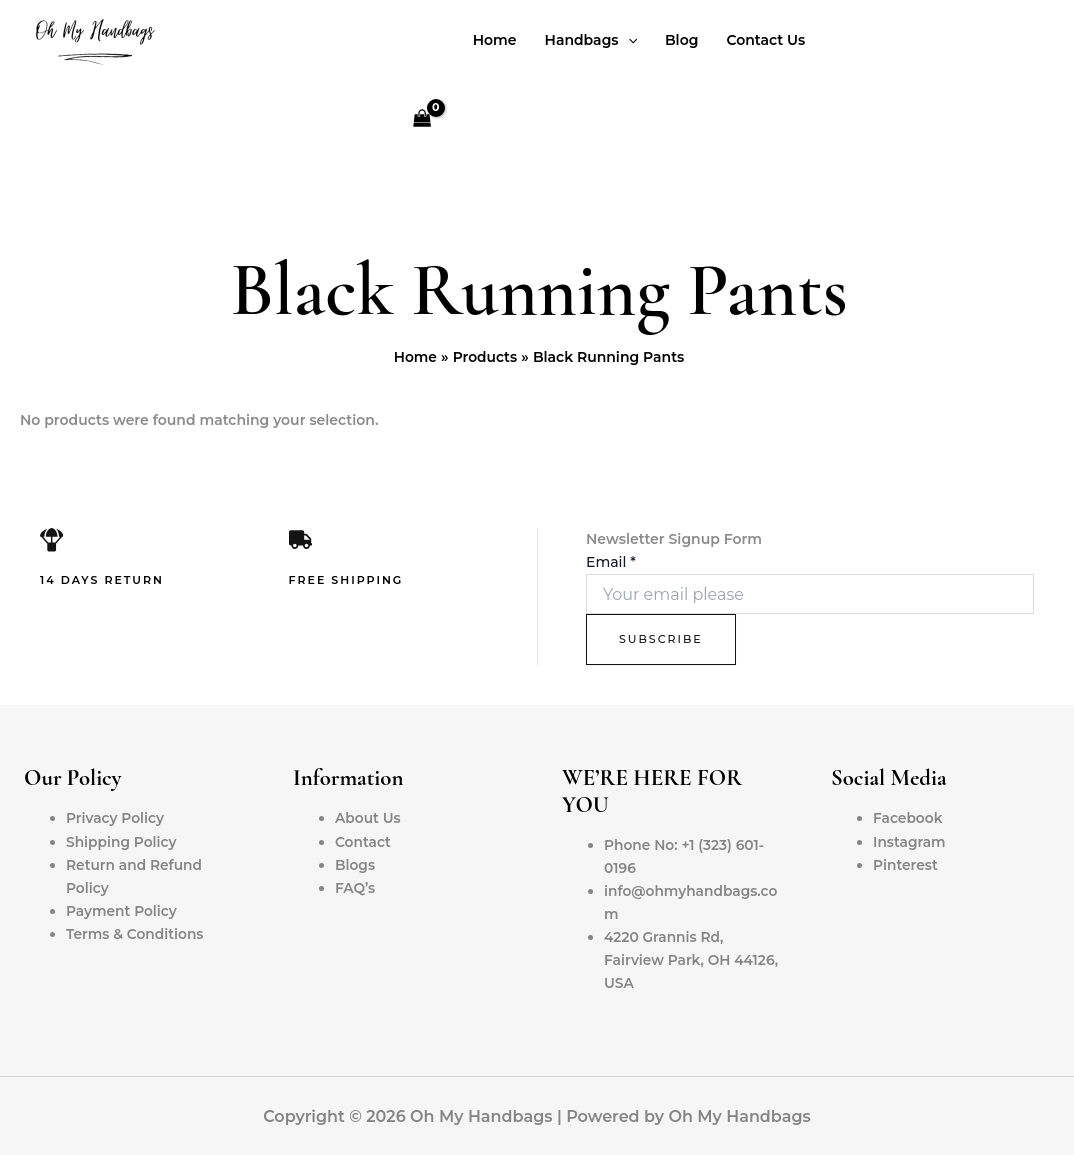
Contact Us (765, 40)
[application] (628, 40)
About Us (368, 818)
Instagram (910, 842)
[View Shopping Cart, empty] (421, 120)
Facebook (908, 818)
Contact (363, 842)
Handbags (591, 40)
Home (495, 40)
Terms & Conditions (136, 934)
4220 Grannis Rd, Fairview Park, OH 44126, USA (692, 960)
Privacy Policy (116, 818)
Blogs (355, 865)
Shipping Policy (122, 842)
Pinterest (906, 865)
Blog (681, 40)
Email (611, 562)
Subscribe (661, 639)
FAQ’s (355, 888)
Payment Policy (122, 911)
